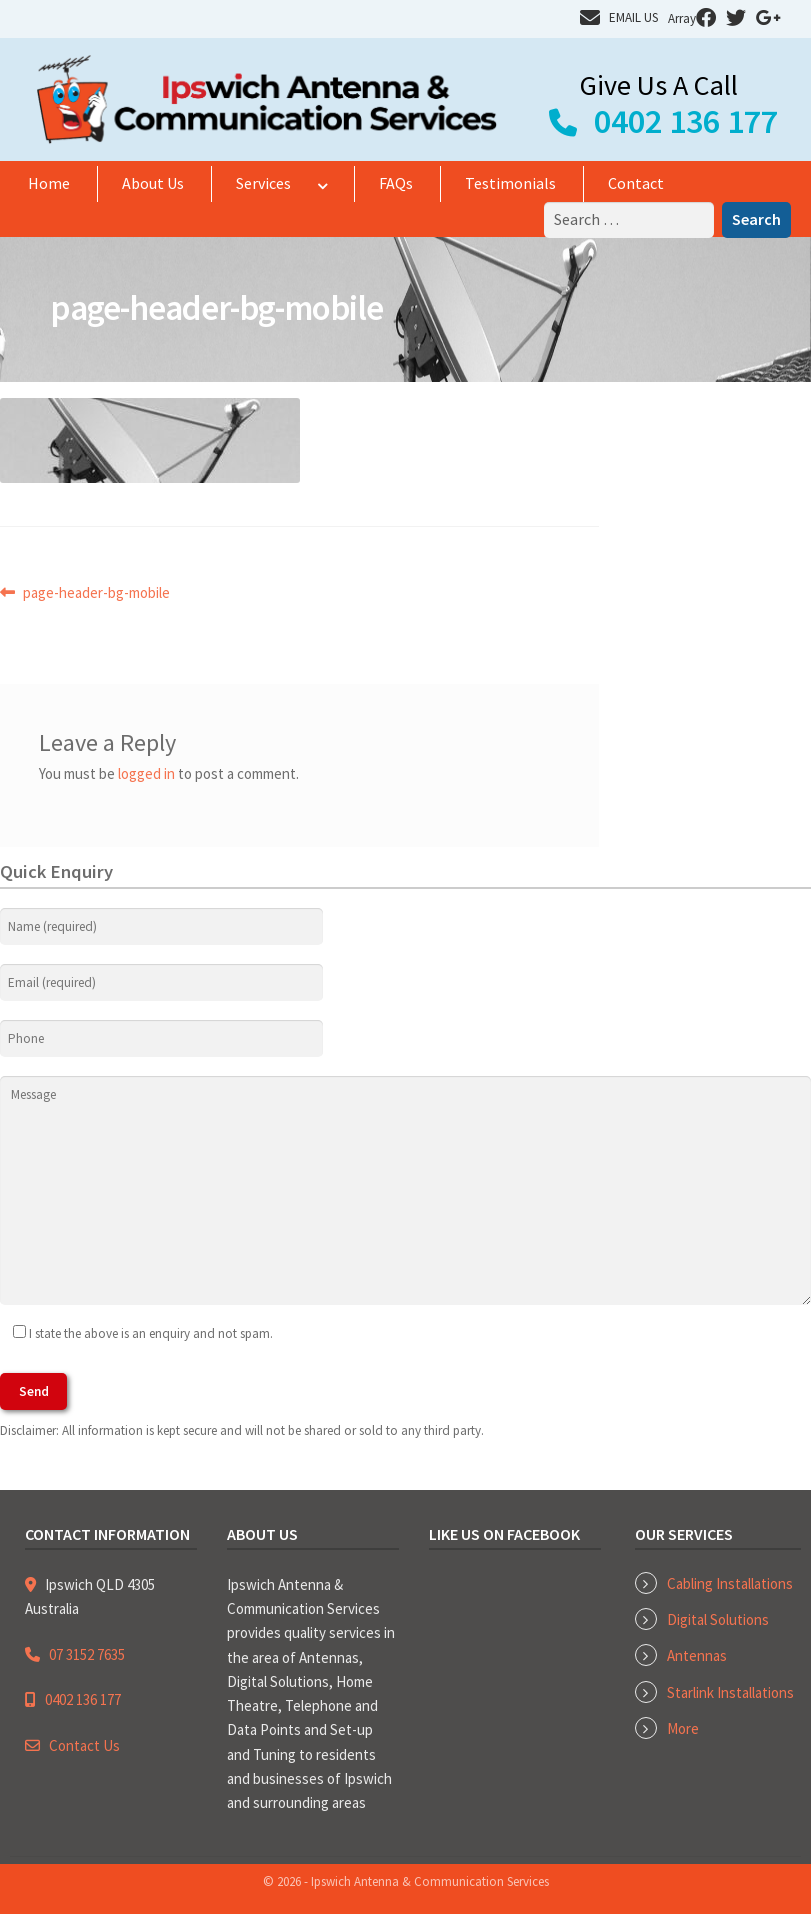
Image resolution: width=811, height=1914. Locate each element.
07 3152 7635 (87, 1654)
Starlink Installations (730, 1692)
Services (263, 183)
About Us (153, 183)
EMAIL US (633, 17)
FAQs (396, 183)
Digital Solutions (718, 1619)
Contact (636, 183)
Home (49, 183)
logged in (146, 773)
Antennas (697, 1655)
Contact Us (84, 1745)
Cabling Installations (730, 1583)
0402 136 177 (686, 121)
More (683, 1728)
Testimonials (510, 183)
